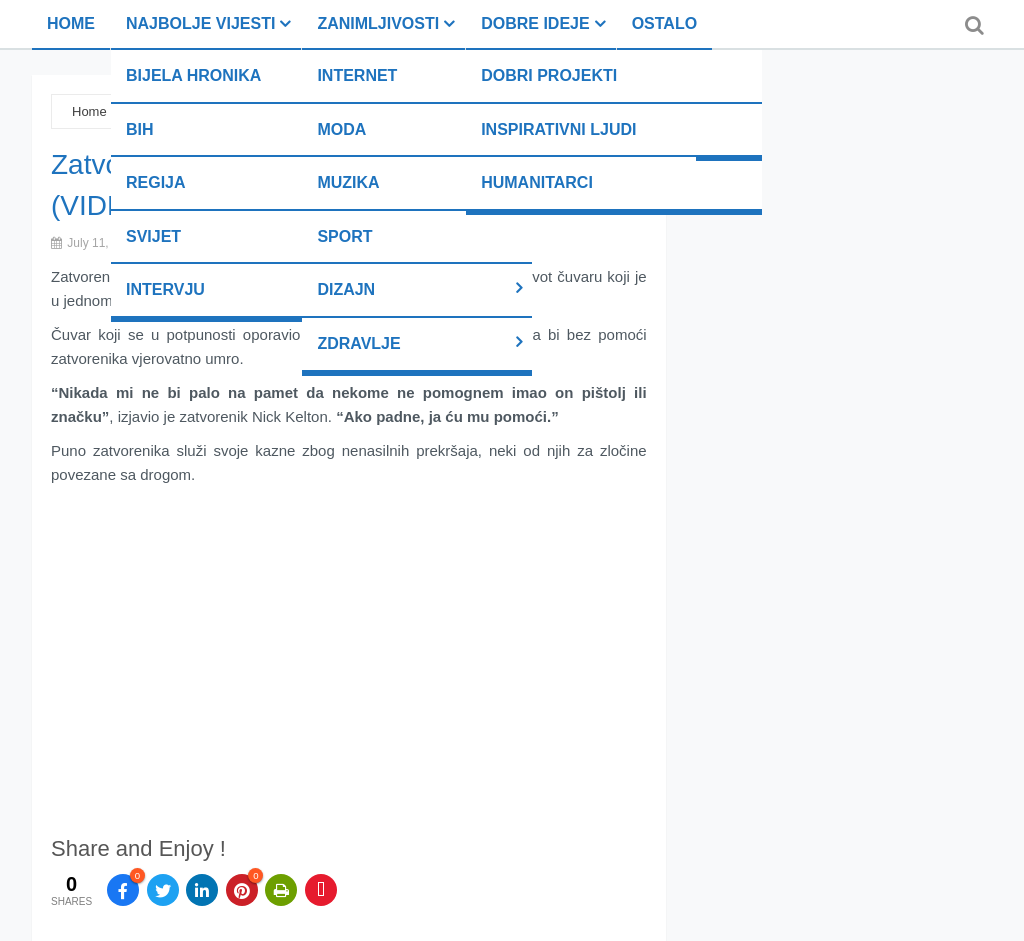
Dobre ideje (535, 23)
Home (71, 23)
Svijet (153, 236)
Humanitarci (537, 182)
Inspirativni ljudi (558, 129)
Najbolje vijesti (200, 23)
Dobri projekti (549, 75)
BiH (140, 129)
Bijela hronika (193, 75)
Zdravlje (358, 343)
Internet (357, 75)
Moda (341, 129)
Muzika (348, 182)
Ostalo (664, 23)
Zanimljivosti (378, 23)
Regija (156, 182)
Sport (344, 236)
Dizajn (346, 289)
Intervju (165, 289)
